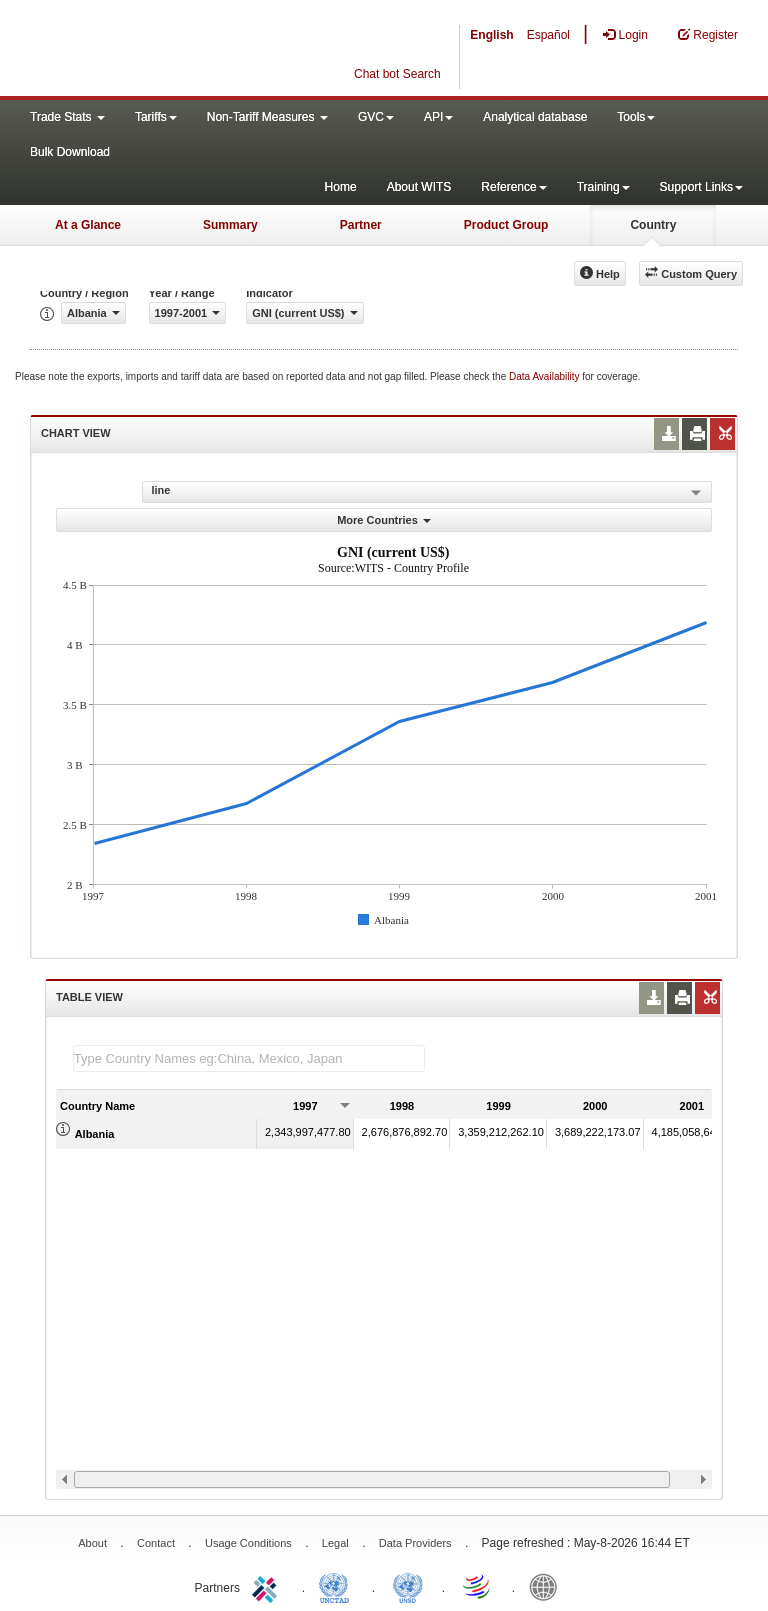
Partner (361, 225)
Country (653, 225)
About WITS (419, 187)
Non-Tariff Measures (267, 117)
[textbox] (249, 1058)
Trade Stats (67, 117)
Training (603, 187)
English (491, 35)
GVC (376, 117)
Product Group (506, 225)
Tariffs (156, 117)
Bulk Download (70, 152)
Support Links (701, 187)
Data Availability (545, 376)
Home (341, 187)
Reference (513, 187)
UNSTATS (408, 1586)
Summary (230, 225)
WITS (200, 50)
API (438, 117)
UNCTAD (338, 1586)
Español (548, 35)
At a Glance (88, 225)
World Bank (548, 1586)
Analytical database (535, 117)
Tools (636, 117)
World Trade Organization (478, 1586)
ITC (268, 1586)
